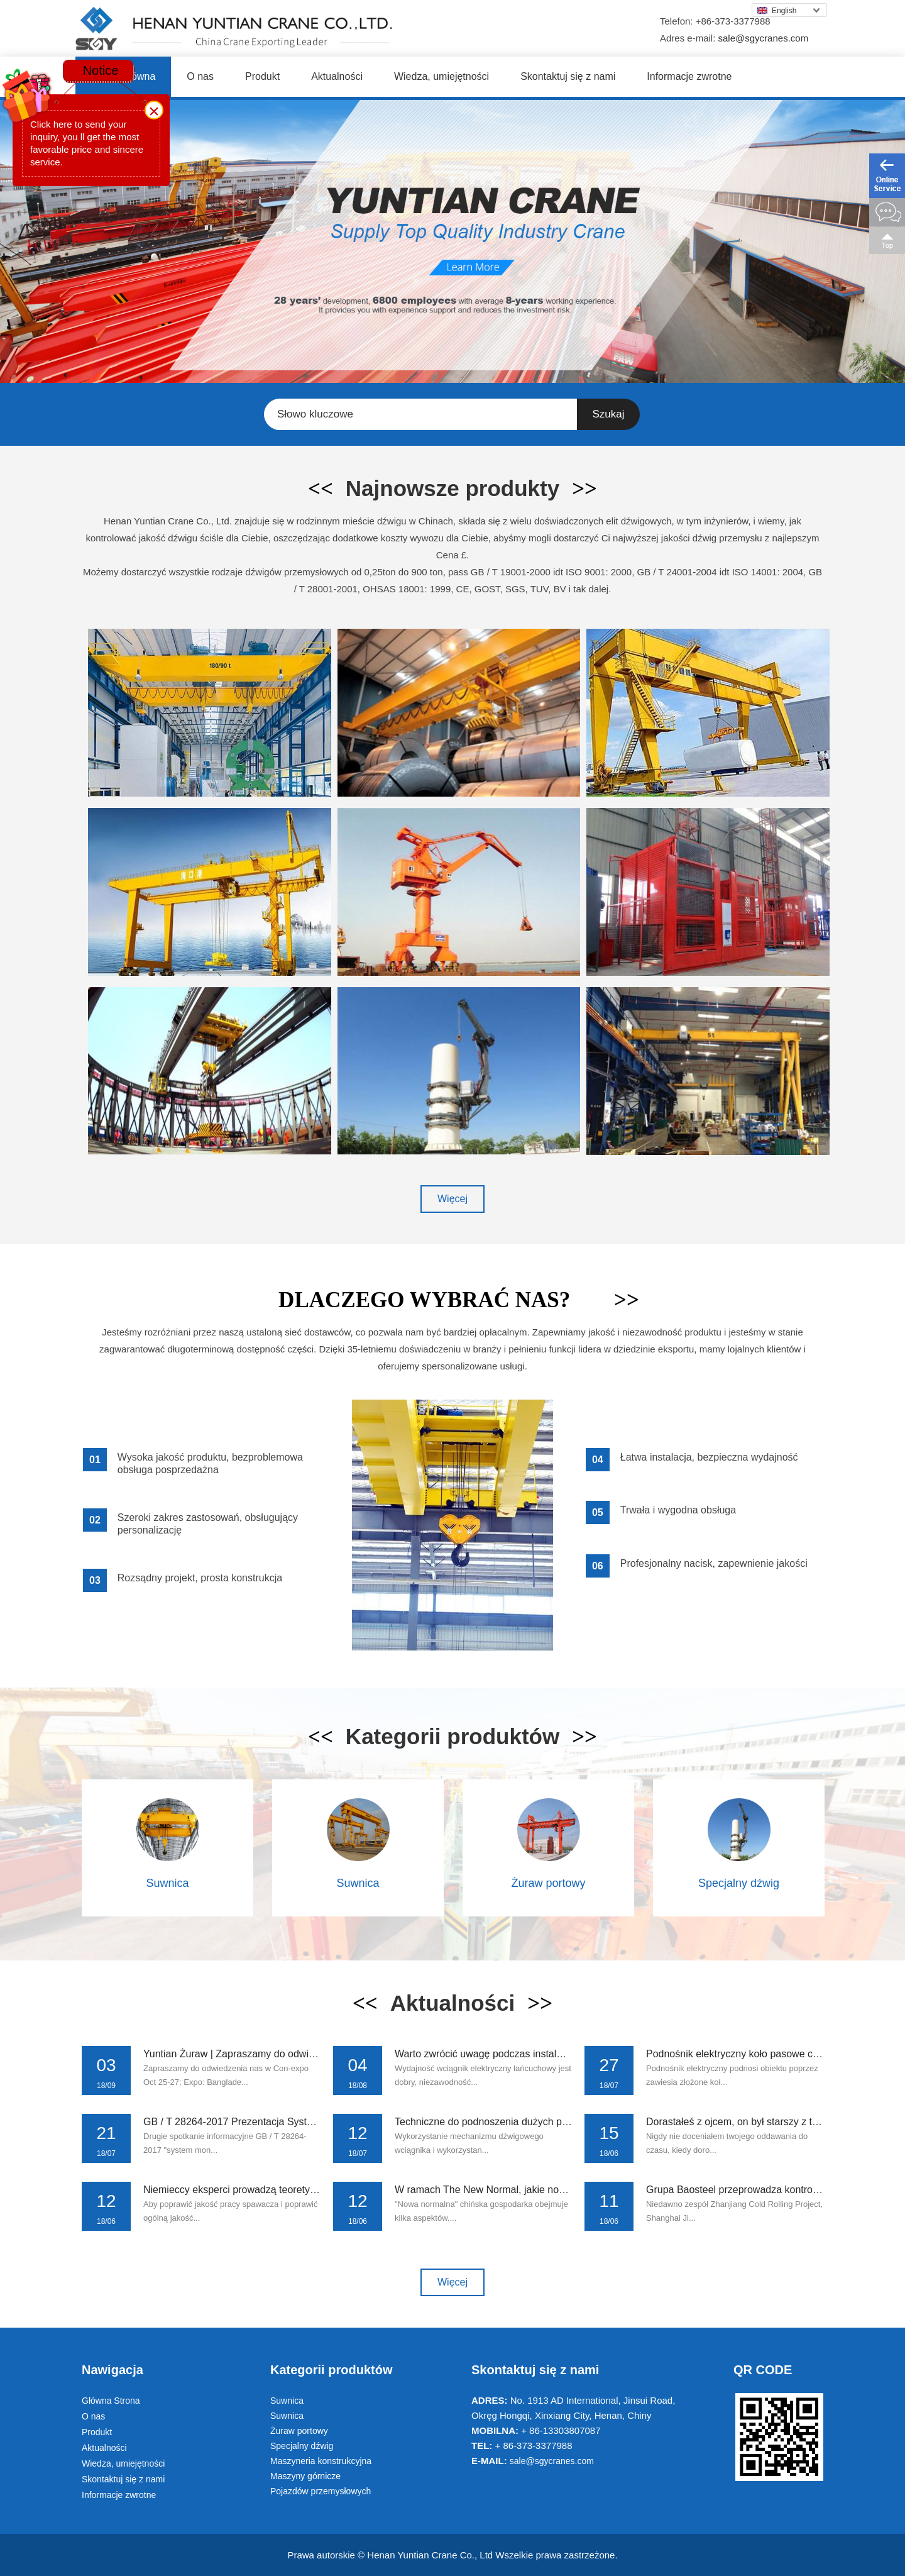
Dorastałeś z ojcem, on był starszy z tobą (737, 2121)
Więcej (452, 1198)
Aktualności (337, 76)
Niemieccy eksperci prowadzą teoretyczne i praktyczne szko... (281, 2189)
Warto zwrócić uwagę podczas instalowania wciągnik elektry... (532, 2053)
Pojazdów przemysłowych (320, 2491)
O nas (200, 76)
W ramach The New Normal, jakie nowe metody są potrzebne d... (540, 2189)
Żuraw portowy (548, 1883)
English (776, 10)
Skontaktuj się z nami (567, 76)
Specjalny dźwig (738, 1883)
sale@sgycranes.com (763, 38)
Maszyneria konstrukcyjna (320, 2461)
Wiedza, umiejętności (441, 76)
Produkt (262, 76)
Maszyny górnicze (305, 2476)
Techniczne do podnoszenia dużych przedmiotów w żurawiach (533, 2121)
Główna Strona (111, 2401)
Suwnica (167, 1883)
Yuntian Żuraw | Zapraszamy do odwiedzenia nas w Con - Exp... (286, 2053)
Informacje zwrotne (689, 76)
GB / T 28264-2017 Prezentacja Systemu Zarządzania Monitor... (286, 2121)
